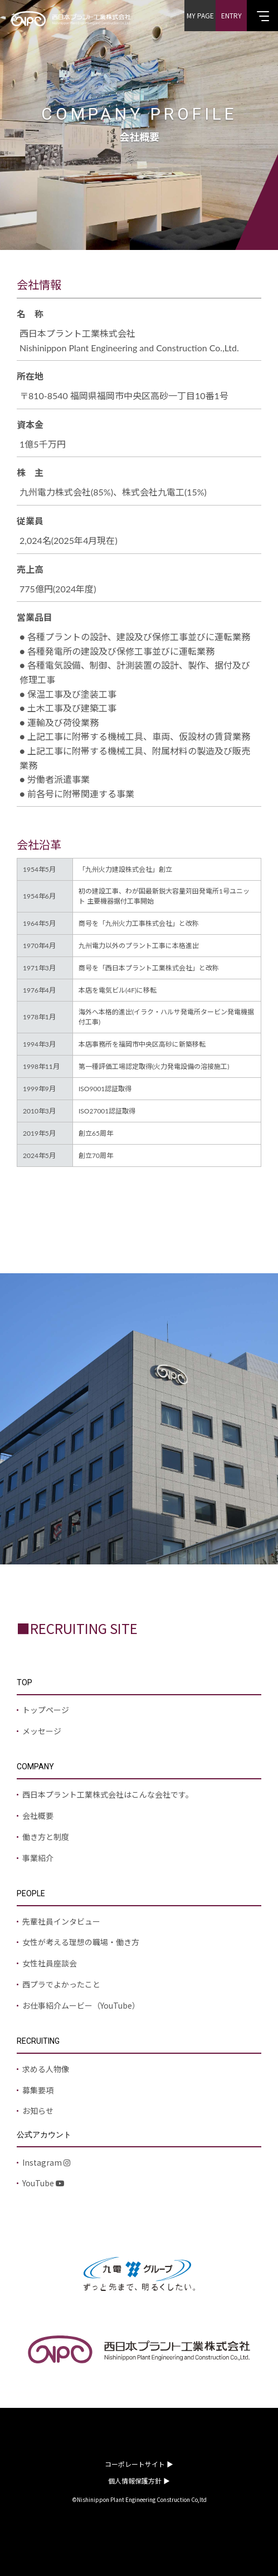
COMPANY (35, 1766)
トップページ (45, 1709)
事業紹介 (37, 1857)
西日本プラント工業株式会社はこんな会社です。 (107, 1794)
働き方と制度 (45, 1836)
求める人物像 (45, 2068)
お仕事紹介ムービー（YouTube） (81, 2005)
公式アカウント (44, 2134)
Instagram (46, 2162)
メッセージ (41, 1730)
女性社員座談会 (49, 1963)
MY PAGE (200, 15)
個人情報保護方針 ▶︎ (139, 2480)
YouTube (43, 2183)
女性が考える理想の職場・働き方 (80, 1941)
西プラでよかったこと (61, 1984)
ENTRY (231, 15)
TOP (24, 1682)
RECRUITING (38, 2041)
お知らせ (37, 2110)
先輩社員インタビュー (61, 1921)
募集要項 (37, 2090)
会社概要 (37, 1815)
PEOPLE (31, 1893)
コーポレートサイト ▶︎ (139, 2464)
